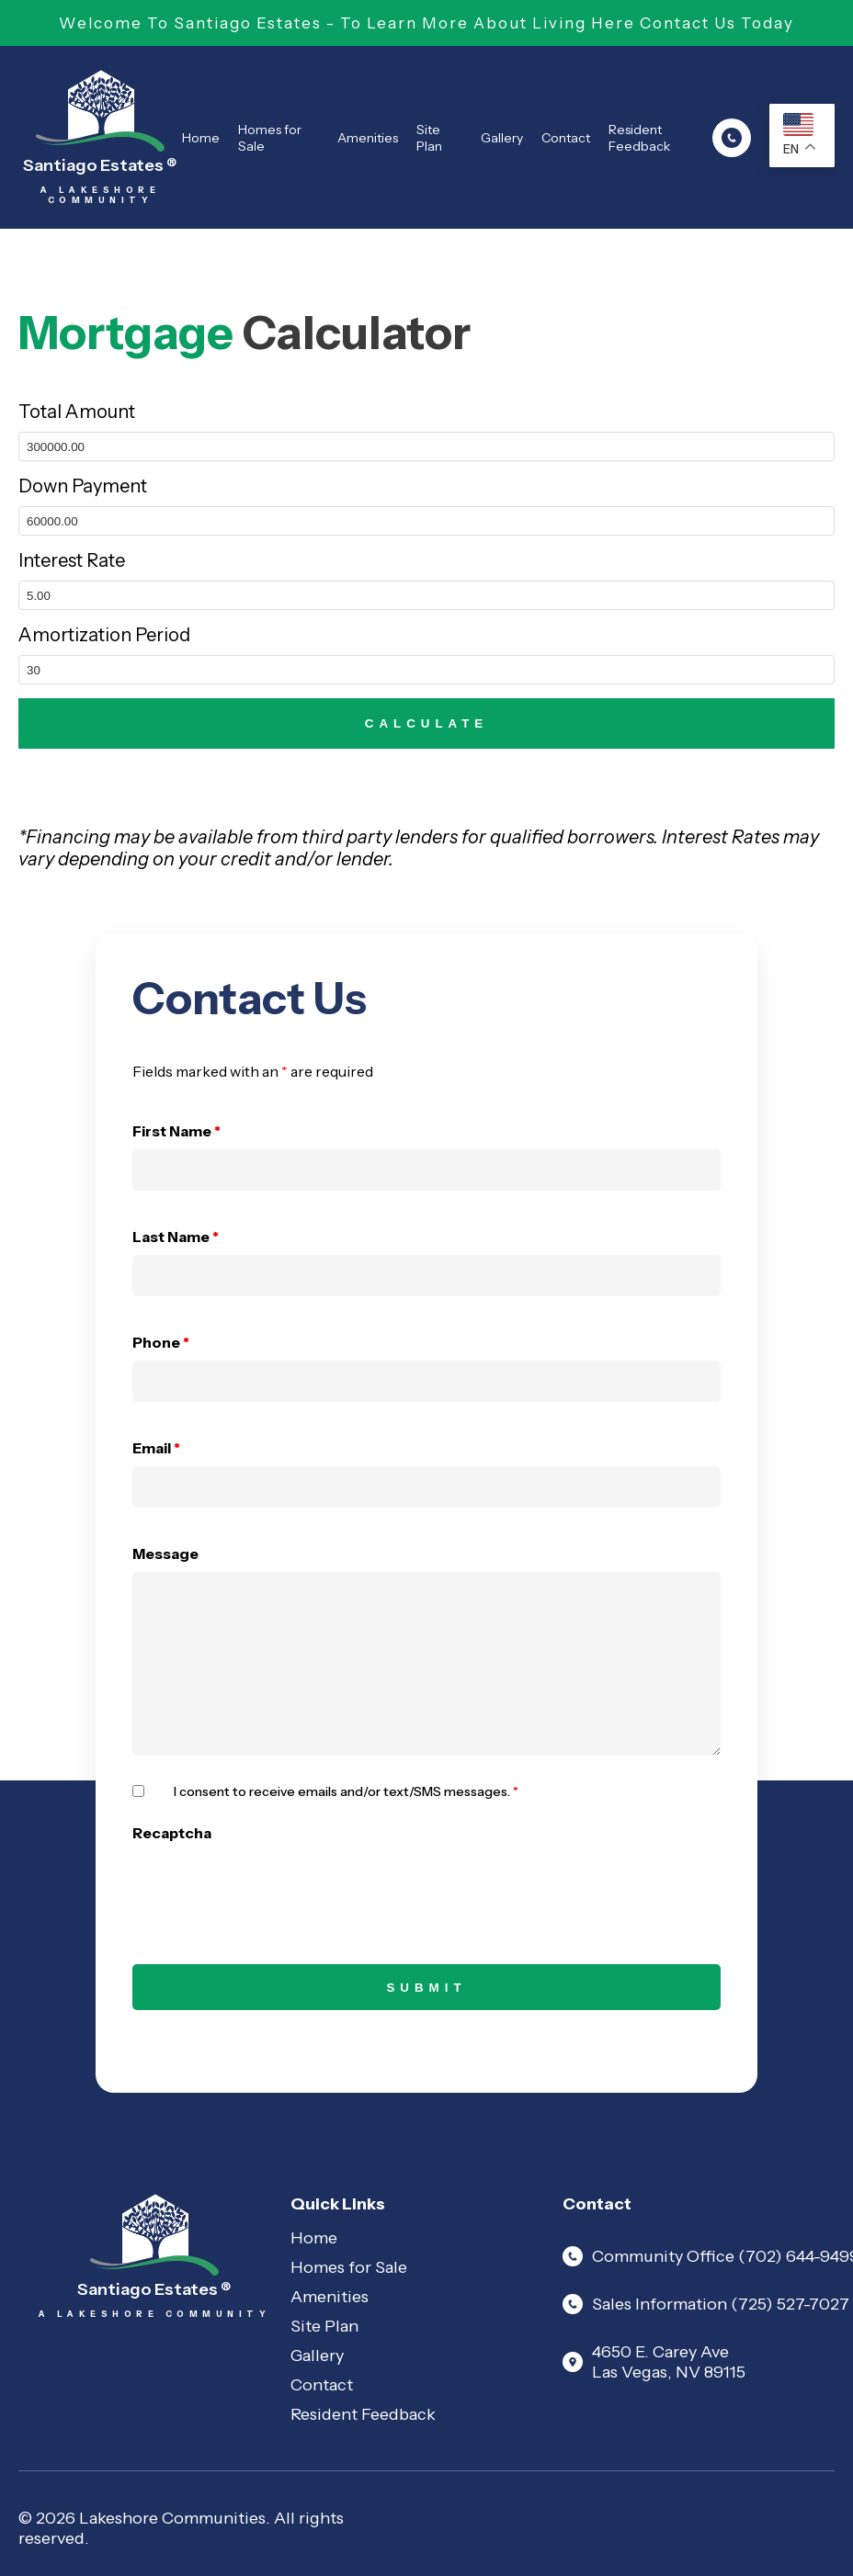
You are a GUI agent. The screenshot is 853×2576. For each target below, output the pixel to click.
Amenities (367, 138)
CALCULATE (426, 723)
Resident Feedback (639, 137)
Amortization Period (104, 635)
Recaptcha (171, 1833)
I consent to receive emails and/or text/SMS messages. (346, 1791)
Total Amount (76, 412)
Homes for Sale (269, 137)
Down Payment (82, 486)
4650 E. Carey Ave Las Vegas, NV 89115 (654, 2362)
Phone (160, 1342)
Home (201, 138)
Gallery (502, 138)
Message (165, 1553)
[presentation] (272, 1887)
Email (156, 1448)
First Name (176, 1131)
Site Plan (429, 137)
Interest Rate (71, 560)
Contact (565, 138)
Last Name (175, 1236)
